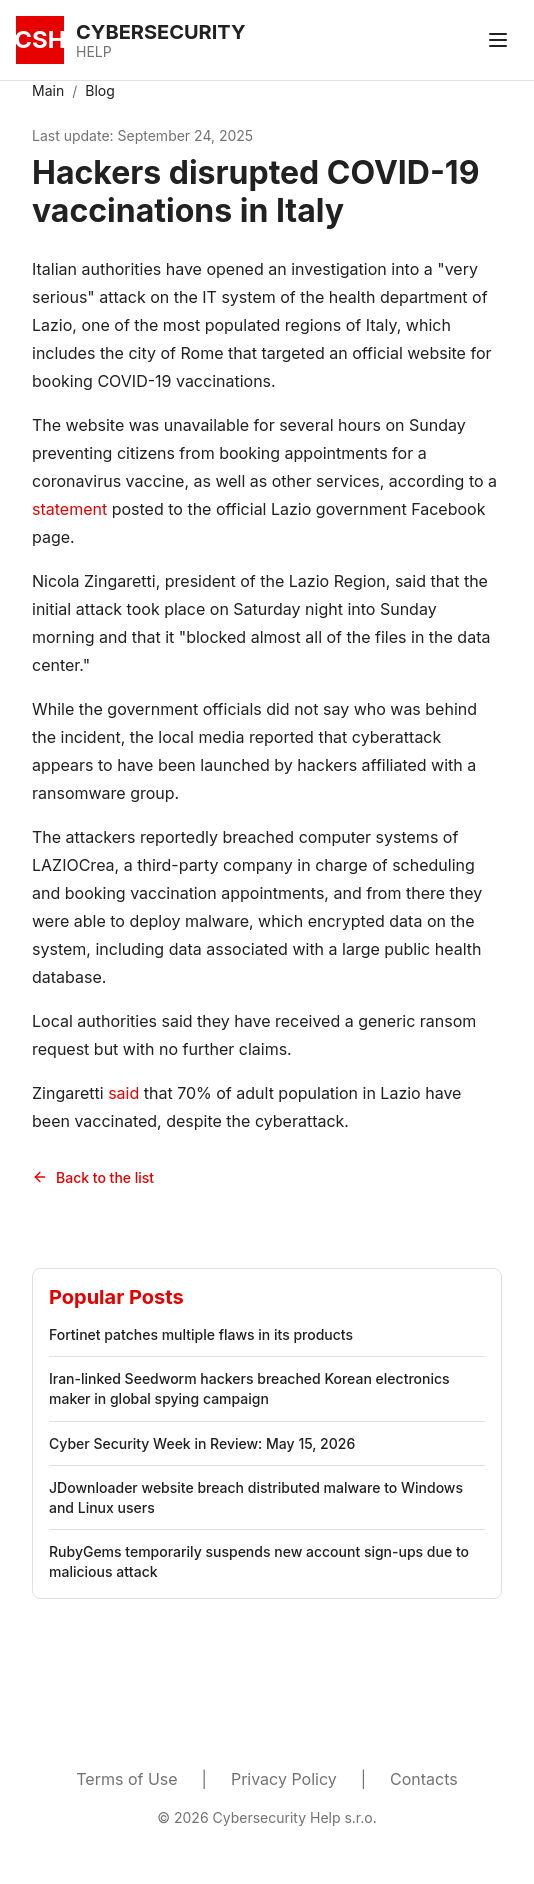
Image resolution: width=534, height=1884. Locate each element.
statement (69, 509)
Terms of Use (126, 1779)
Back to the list (93, 1177)
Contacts (424, 1779)
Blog (100, 90)
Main (48, 90)
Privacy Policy (284, 1779)
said (123, 1093)
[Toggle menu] (498, 40)
